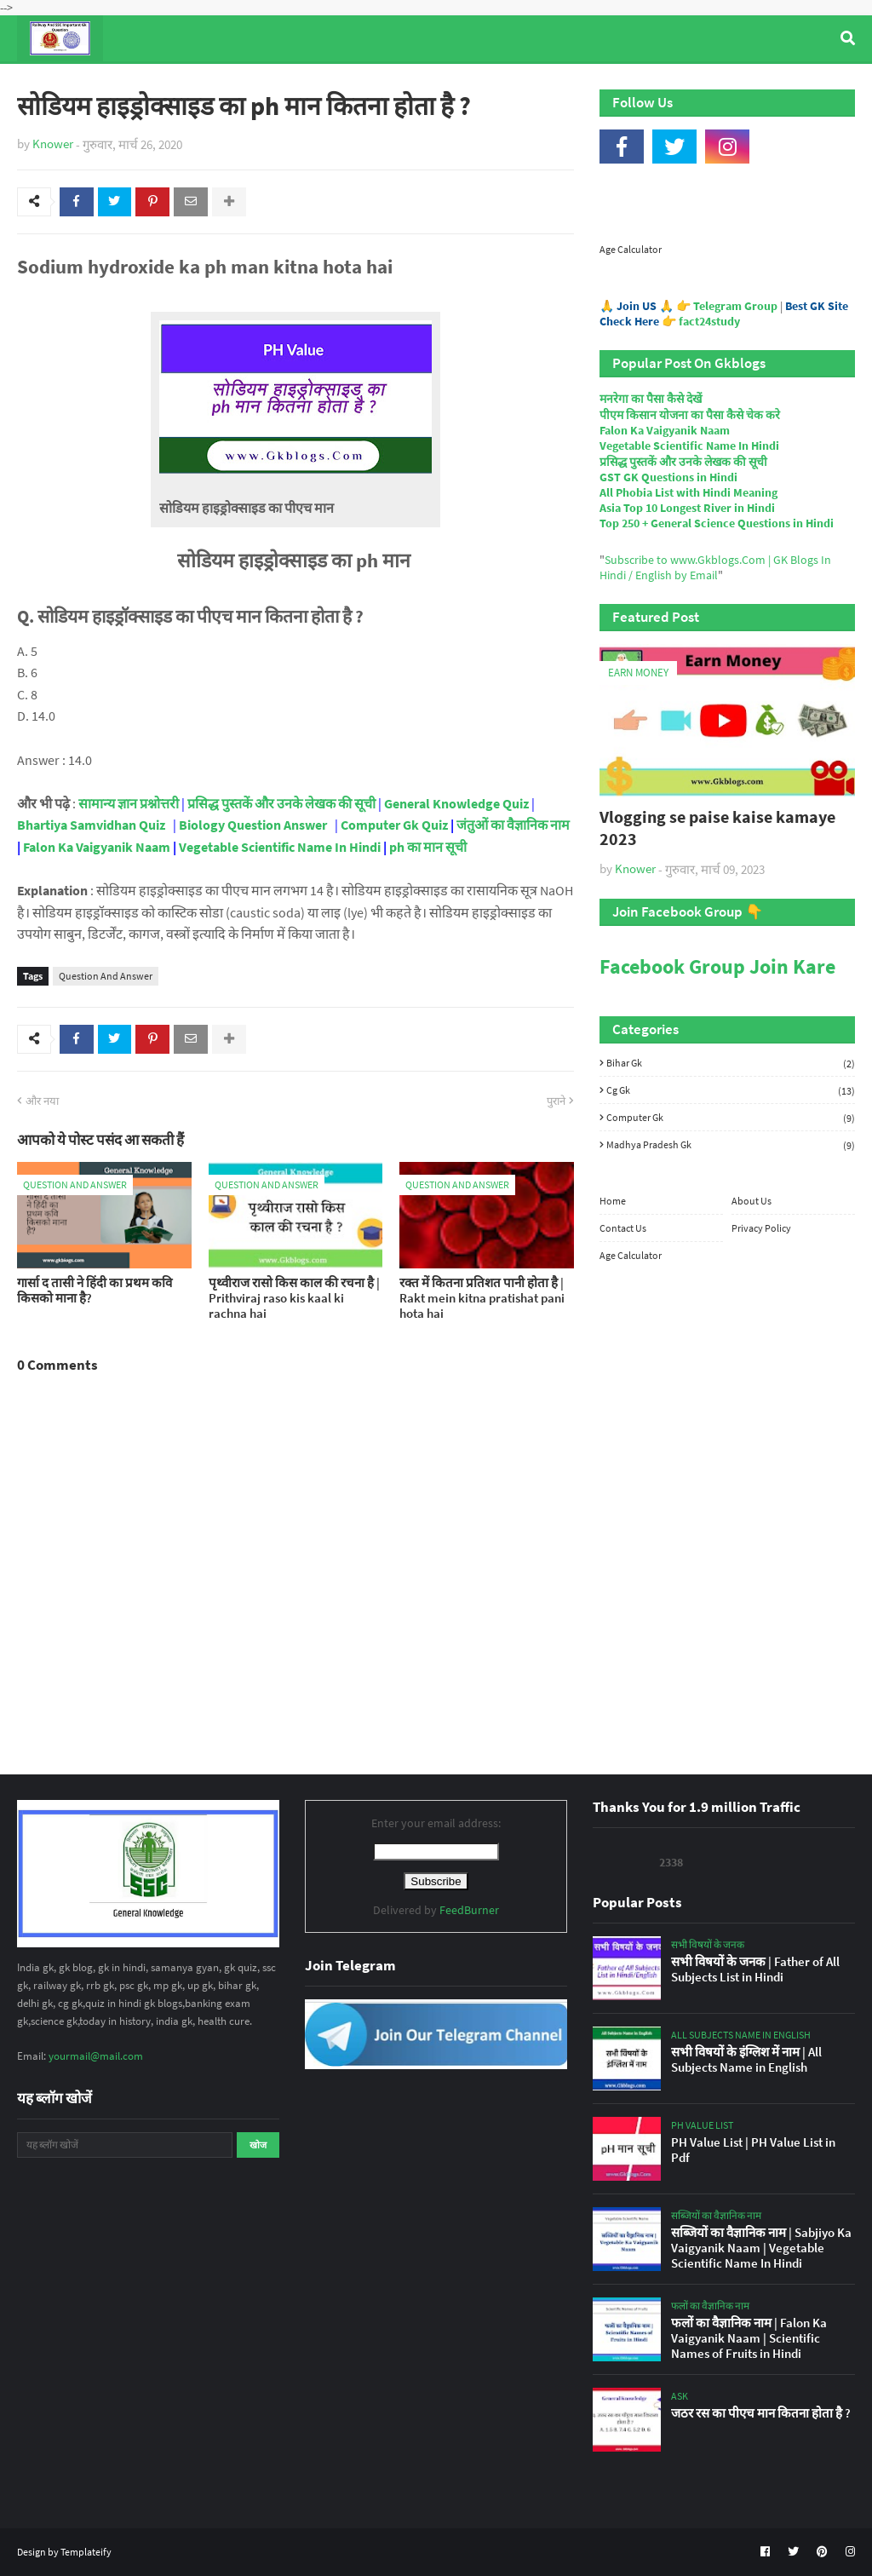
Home (613, 1200)
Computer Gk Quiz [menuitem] (434, 84)
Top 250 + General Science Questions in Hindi (717, 523)
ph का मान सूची (428, 846)
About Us (751, 1200)
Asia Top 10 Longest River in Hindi (687, 507)
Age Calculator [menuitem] (754, 84)
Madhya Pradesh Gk (730, 1144)
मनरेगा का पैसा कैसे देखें (651, 398)
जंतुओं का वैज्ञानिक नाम (513, 825)
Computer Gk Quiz (394, 825)
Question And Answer (105, 975)
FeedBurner (469, 1910)
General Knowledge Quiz (456, 803)
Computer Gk (730, 1117)
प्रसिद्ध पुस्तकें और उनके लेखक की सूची (281, 803)
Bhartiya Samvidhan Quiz (91, 825)
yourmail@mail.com (96, 2056)
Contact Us (623, 1228)
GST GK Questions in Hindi (668, 477)
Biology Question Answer (253, 825)
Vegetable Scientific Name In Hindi (280, 846)
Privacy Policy (761, 1228)
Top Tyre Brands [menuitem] (142, 84)
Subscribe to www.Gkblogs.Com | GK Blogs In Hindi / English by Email (715, 567)
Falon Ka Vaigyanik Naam (96, 846)
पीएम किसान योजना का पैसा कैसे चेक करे (690, 415)
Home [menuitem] (48, 84)
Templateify (86, 2551)
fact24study (709, 321)
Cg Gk (730, 1090)
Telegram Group (735, 305)
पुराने (556, 1101)
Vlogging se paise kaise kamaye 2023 (717, 827)
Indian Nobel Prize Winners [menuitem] (599, 84)
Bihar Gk (730, 1063)
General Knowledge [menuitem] (279, 84)
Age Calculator (631, 249)
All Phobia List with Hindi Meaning (688, 492)
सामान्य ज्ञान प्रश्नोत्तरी (128, 803)
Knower (52, 143)
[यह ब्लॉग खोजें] (124, 2145)
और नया (42, 1101)
